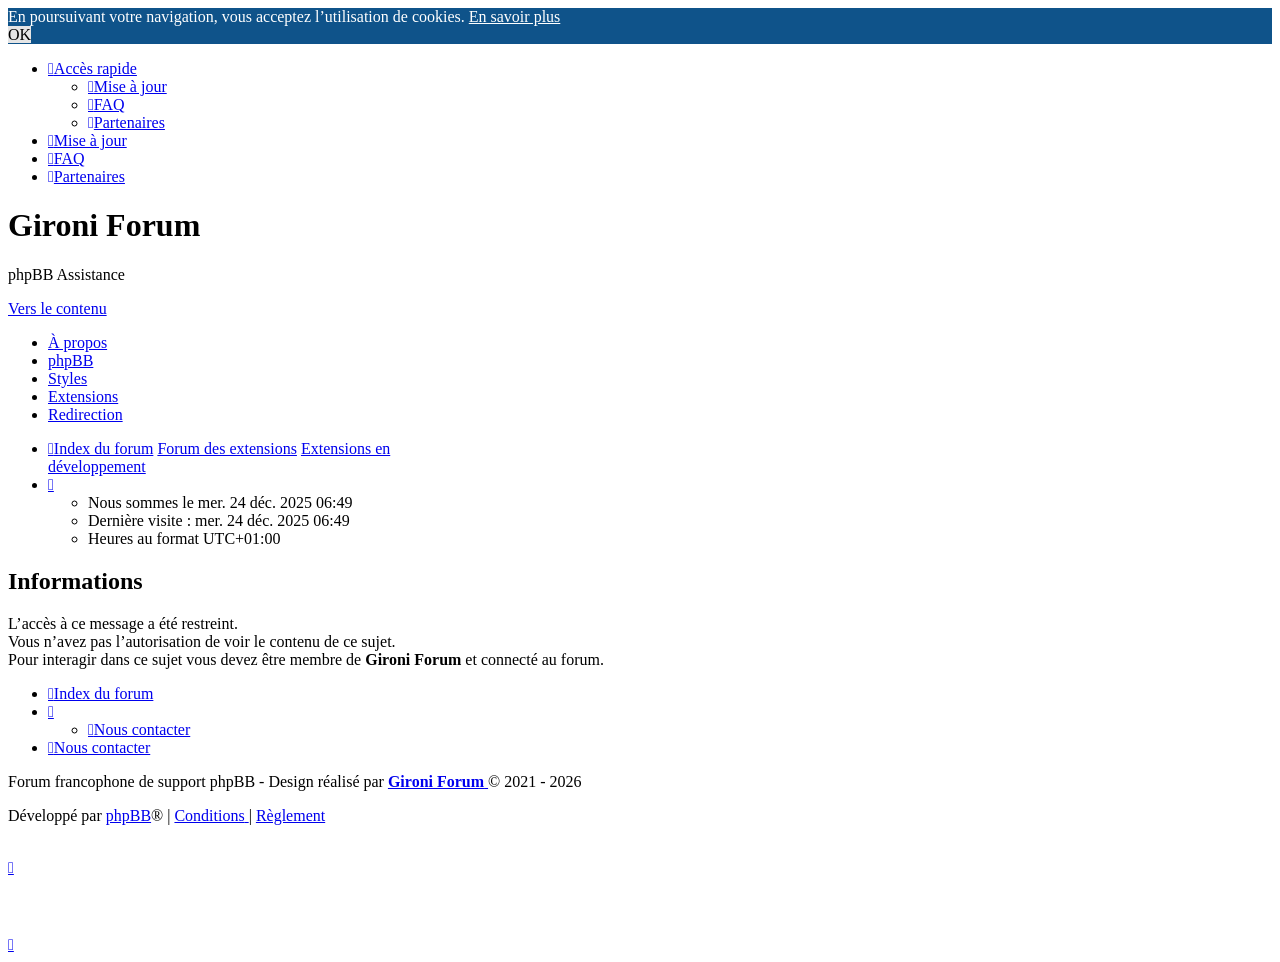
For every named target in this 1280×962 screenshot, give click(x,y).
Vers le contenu (57, 308)
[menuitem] (127, 86)
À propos (77, 342)
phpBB (70, 360)
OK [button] (19, 34)
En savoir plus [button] (515, 16)
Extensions (83, 396)
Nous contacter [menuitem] (139, 729)
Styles (67, 378)
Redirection (85, 414)
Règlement (290, 815)
